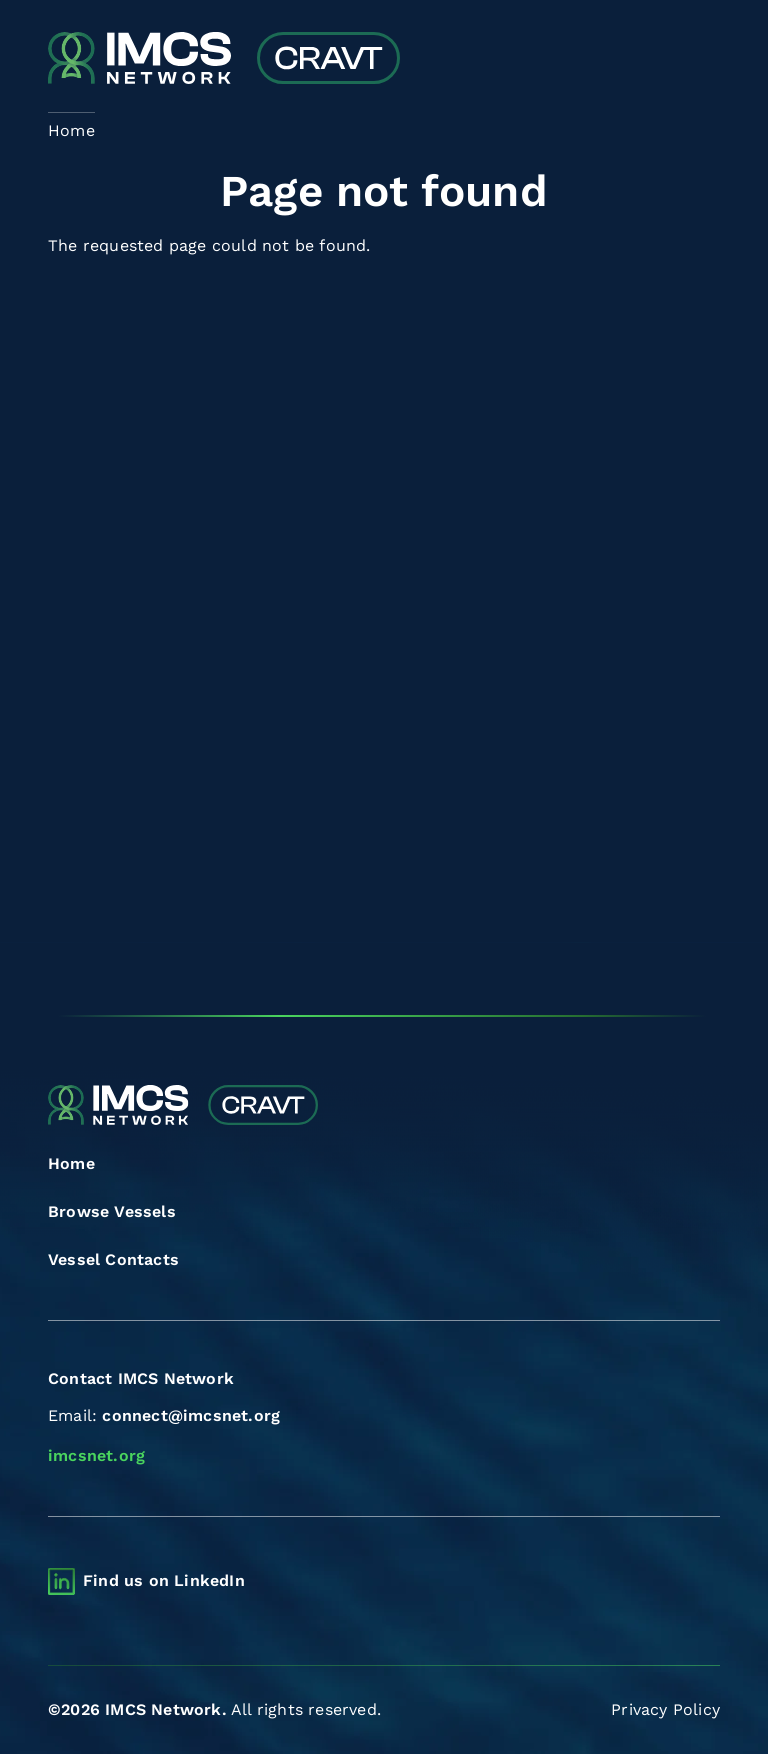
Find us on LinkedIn (164, 1580)
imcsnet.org (96, 1455)
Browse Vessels (112, 1211)
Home (71, 1163)
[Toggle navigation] (702, 60)
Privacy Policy (665, 1709)
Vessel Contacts (113, 1259)
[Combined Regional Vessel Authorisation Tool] (224, 60)
